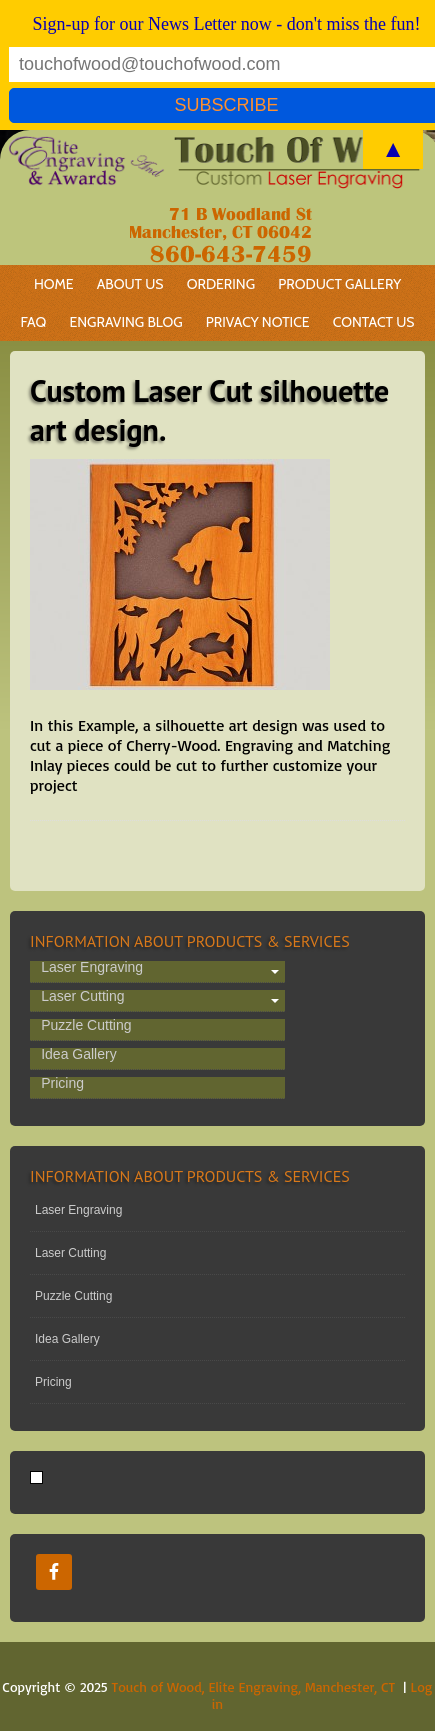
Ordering (216, 284)
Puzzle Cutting (86, 1026)
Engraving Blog (125, 322)
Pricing (62, 1084)
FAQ (33, 322)
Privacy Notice (258, 322)
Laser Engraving (92, 968)
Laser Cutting (82, 997)
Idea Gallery (78, 1055)
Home (54, 284)
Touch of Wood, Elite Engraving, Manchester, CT (254, 1686)
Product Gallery (339, 284)
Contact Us (374, 322)
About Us (130, 284)
